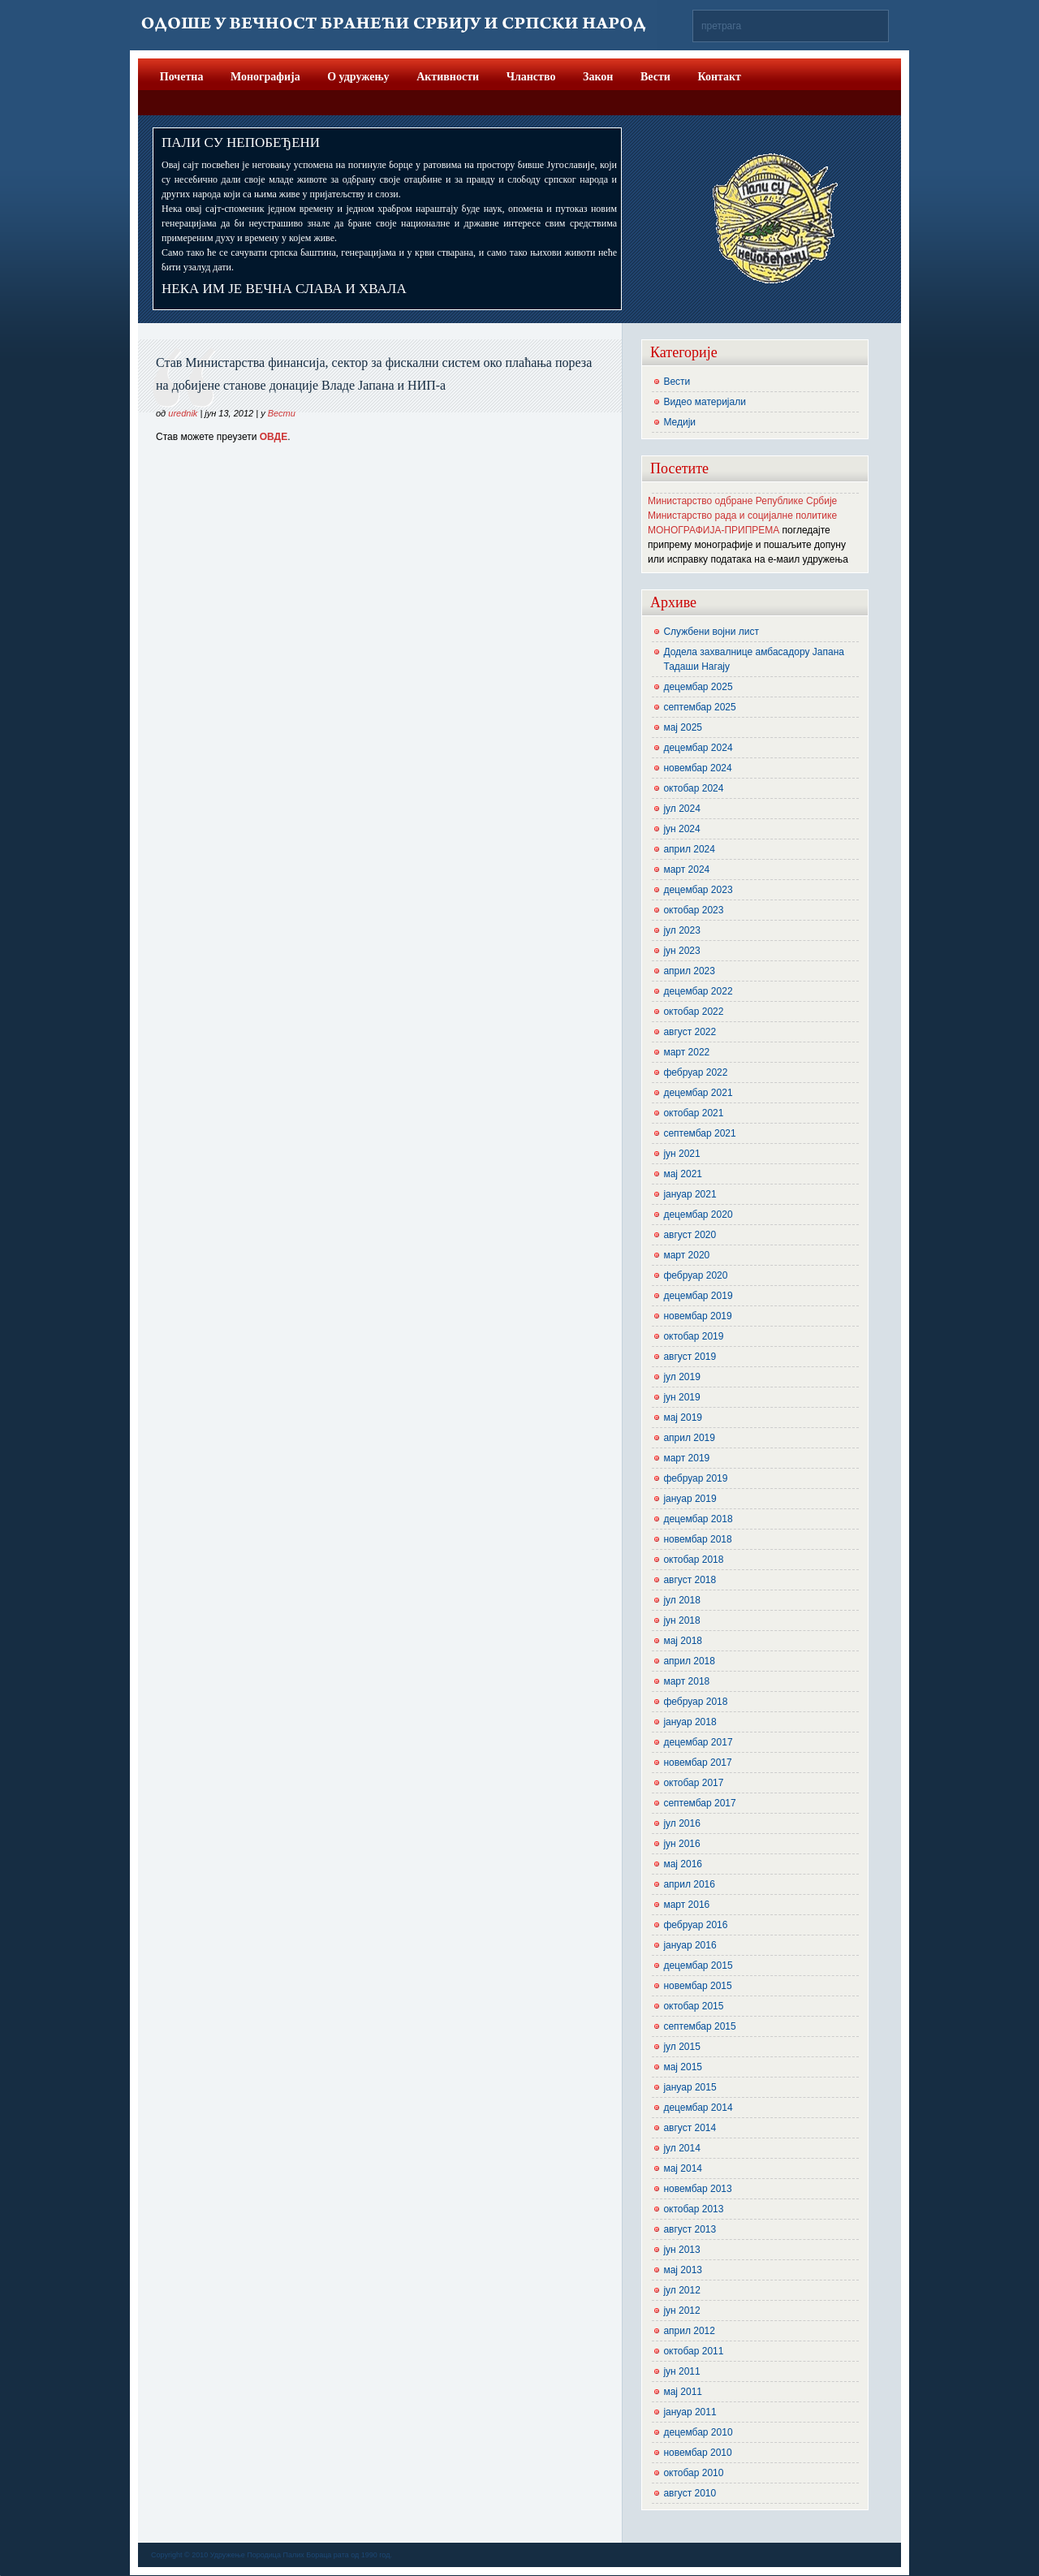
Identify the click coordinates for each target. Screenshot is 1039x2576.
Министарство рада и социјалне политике (742, 515)
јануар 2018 (689, 1722)
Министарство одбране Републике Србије (742, 501)
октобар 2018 (693, 1559)
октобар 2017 (693, 1783)
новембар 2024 (697, 768)
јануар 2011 (689, 2412)
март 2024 (686, 869)
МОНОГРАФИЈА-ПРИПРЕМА (713, 530)
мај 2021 (682, 1174)
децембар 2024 (697, 747)
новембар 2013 (697, 2188)
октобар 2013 (693, 2209)
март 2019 (686, 1458)
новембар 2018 (697, 1539)
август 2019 (689, 1356)
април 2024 (689, 849)
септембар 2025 (699, 707)
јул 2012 (681, 2290)
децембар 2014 (697, 2107)
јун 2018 (681, 1620)
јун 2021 (681, 1153)
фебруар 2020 (695, 1275)
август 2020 (689, 1235)
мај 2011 (682, 2391)
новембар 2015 (697, 1985)
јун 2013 (681, 2249)
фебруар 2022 (695, 1072)
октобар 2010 (693, 2473)
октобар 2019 (693, 1336)
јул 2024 (681, 808)
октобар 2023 (693, 910)
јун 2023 (681, 950)
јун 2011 (681, 2371)
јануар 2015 (689, 2087)
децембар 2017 (697, 1742)
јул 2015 (681, 2046)
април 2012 (689, 2331)
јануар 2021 (689, 1194)
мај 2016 (682, 1864)
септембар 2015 (699, 2026)
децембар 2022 (697, 991)
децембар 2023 (697, 889)
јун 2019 (681, 1397)
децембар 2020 (697, 1214)
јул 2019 (681, 1377)
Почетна (182, 77)
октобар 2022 (693, 1011)
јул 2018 (681, 1600)
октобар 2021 (693, 1113)
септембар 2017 (699, 1803)
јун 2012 (681, 2310)
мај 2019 (682, 1417)
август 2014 (689, 2128)
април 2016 (689, 1884)
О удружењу (358, 77)
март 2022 (686, 1052)
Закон (598, 77)
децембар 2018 (697, 1519)
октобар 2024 (693, 788)
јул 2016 (681, 1823)
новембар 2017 (697, 1762)
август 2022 (689, 1032)
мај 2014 (682, 2168)
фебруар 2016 (695, 1925)
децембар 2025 (697, 687)
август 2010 (689, 2493)
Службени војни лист (711, 631)
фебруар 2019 (695, 1478)
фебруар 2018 (695, 1701)
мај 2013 (682, 2270)
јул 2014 (681, 2148)
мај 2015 (682, 2067)
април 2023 (689, 971)
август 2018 (689, 1580)
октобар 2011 (693, 2351)
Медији (679, 422)
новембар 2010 (697, 2452)
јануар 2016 (689, 1945)
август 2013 (689, 2229)
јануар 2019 (689, 1498)
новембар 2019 (697, 1316)
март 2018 (686, 1681)
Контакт (719, 77)
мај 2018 (682, 1640)
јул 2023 (681, 930)
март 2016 (686, 1904)
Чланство (531, 77)
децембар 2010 (697, 2432)
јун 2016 (681, 1843)
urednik (182, 413)
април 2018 (689, 1661)
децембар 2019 (697, 1295)
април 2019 (689, 1437)
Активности (447, 77)
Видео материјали (704, 402)
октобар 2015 (693, 2006)
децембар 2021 (697, 1092)
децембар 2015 (697, 1965)
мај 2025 (682, 727)
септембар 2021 (699, 1133)
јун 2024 (681, 829)
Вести (655, 77)
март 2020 (686, 1255)
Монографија (265, 77)
